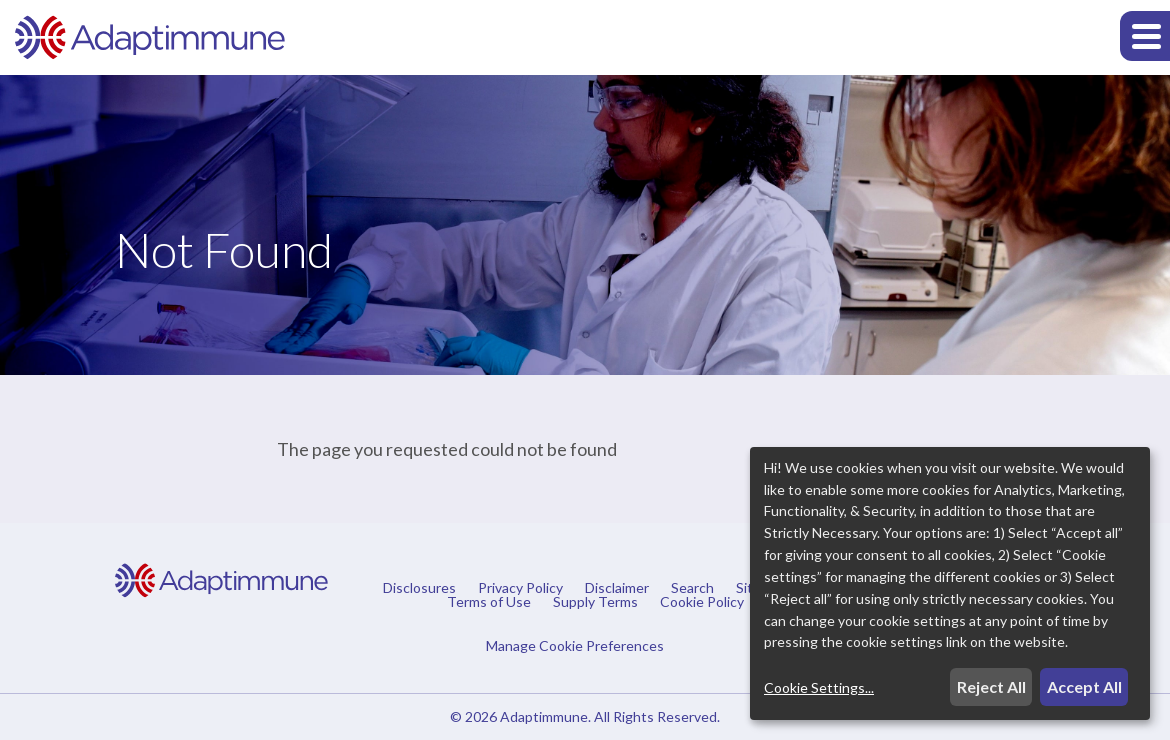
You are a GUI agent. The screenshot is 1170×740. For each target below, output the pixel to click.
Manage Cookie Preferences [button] (575, 645)
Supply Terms (595, 602)
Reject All (991, 686)
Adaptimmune (544, 716)
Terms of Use (489, 602)
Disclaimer (617, 588)
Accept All (1084, 686)
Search (692, 588)
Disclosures (419, 588)
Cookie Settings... (819, 687)
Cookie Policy (702, 602)
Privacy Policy (520, 588)
